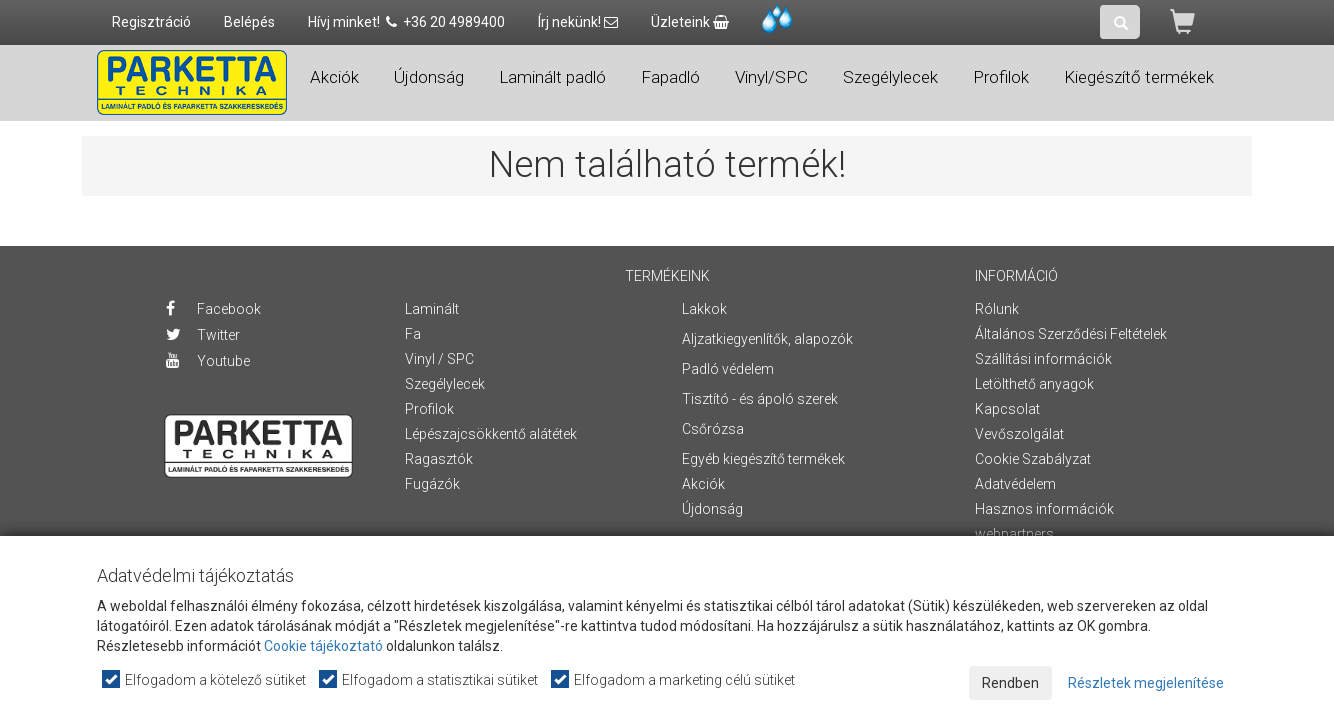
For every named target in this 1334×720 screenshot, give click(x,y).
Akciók (334, 77)
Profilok (429, 409)
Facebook (213, 309)
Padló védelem (728, 369)
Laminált (432, 309)
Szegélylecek (445, 384)
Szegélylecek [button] (890, 77)
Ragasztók (439, 459)
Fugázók (432, 484)
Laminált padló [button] (552, 77)
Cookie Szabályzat (1033, 459)
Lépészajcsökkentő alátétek (491, 434)
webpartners (1014, 534)
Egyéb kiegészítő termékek (763, 459)
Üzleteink (690, 22)
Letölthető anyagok (1034, 384)
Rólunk (997, 309)
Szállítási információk (1043, 359)
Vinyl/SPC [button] (771, 77)
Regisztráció (151, 22)
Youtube (208, 361)
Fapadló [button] (670, 77)
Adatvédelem (1015, 484)
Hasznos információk (1044, 509)
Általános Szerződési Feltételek (1071, 334)
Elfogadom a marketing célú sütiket (674, 679)
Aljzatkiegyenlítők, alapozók (767, 339)
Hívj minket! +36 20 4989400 (406, 22)
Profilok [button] (1001, 77)
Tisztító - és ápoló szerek (760, 399)
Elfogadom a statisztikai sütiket (429, 679)
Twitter (203, 335)
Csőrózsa (713, 429)
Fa (413, 334)
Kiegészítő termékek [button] (1139, 77)
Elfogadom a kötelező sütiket (205, 679)
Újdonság (429, 77)
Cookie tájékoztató (323, 646)
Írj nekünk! (578, 22)
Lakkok (704, 309)
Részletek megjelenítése (1146, 683)
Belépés (249, 22)
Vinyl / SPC (439, 359)
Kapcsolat (1007, 409)
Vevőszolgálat (1019, 434)
